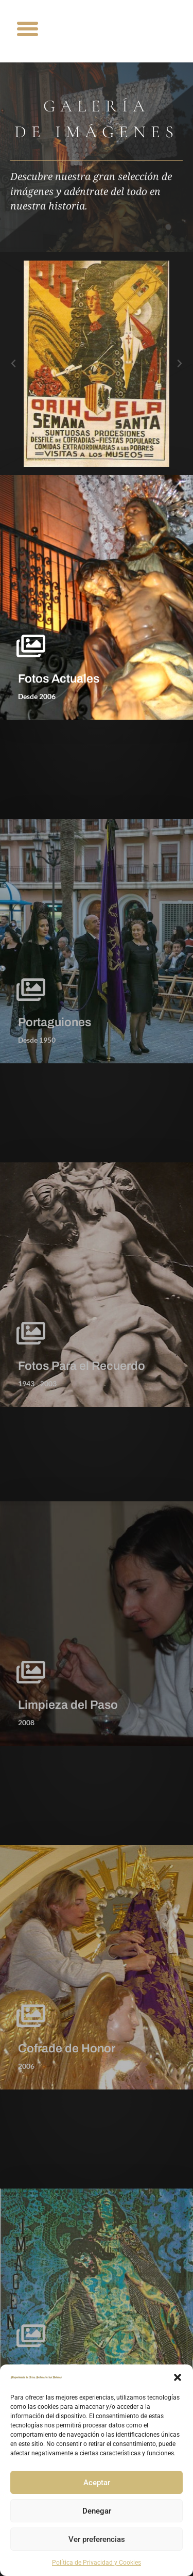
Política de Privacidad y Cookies (96, 2562)
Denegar (96, 2511)
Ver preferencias (96, 2539)
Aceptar (96, 2482)
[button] (177, 2377)
